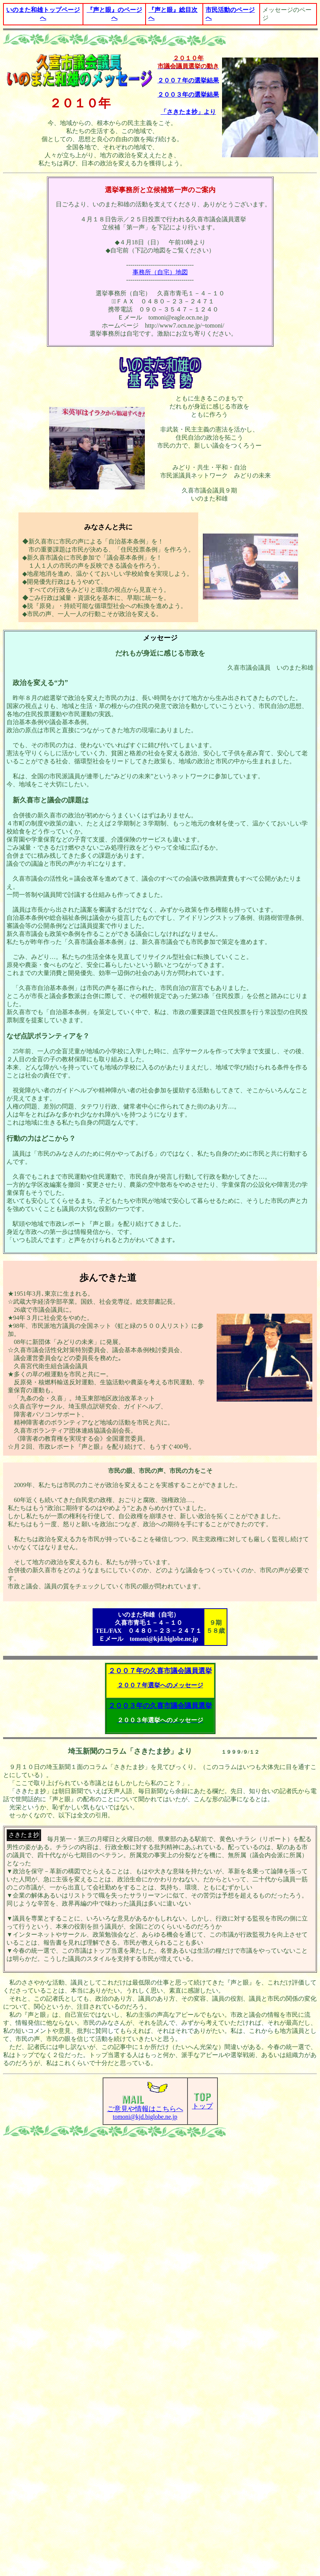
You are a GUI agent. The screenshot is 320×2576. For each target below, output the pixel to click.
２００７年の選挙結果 (188, 80)
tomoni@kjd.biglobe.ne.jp (145, 2107)
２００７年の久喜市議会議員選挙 (160, 1671)
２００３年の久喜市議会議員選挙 (160, 1706)
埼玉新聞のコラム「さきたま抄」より (130, 1751)
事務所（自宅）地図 (160, 272)
